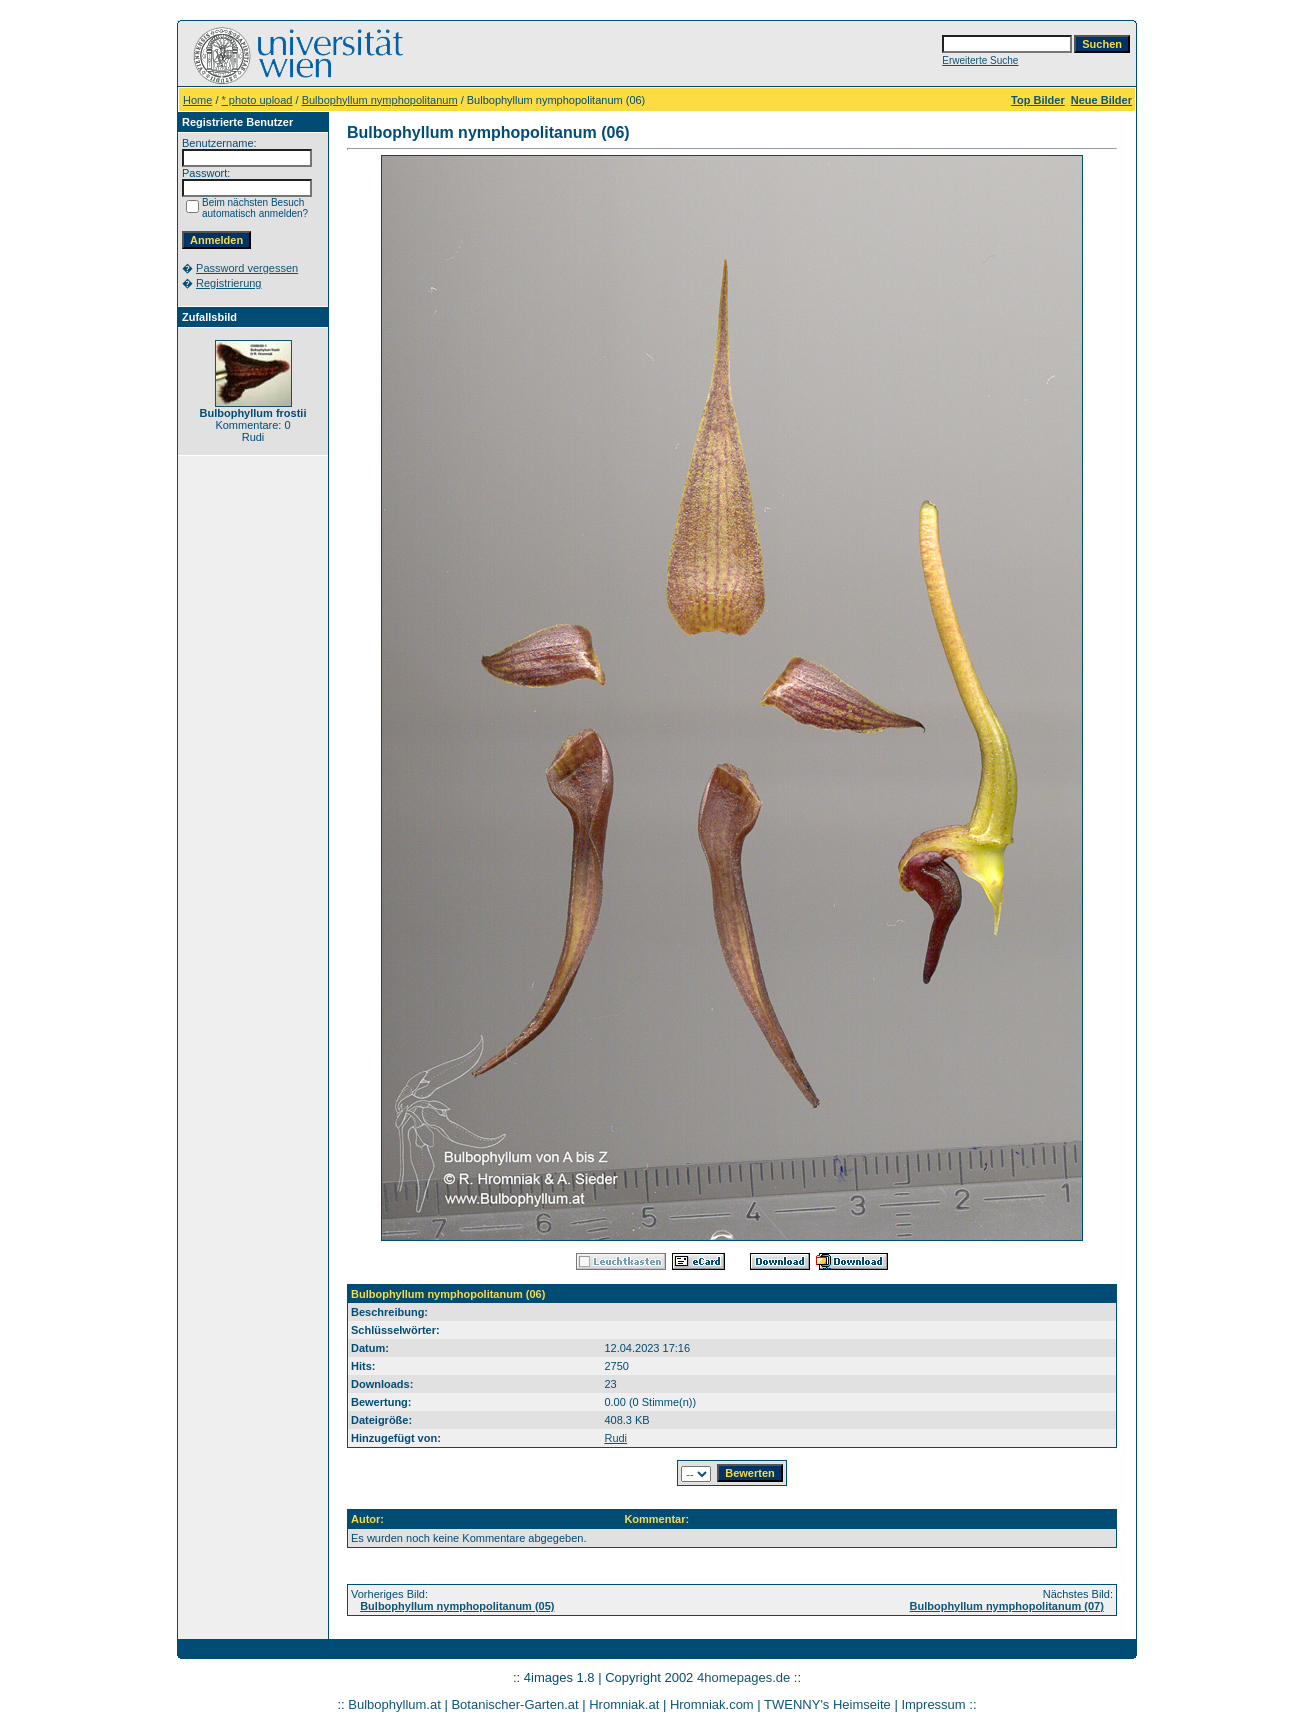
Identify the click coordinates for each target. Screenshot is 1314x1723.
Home (197, 100)
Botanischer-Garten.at (514, 1704)
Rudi (615, 1438)
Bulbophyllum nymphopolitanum (380, 100)
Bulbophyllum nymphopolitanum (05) (457, 1606)
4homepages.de (743, 1677)
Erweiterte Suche (980, 60)
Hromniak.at (624, 1704)
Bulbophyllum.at (394, 1704)
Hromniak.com (712, 1704)
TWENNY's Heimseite (827, 1704)
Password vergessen (247, 268)
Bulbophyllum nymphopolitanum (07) (1007, 1606)
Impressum (933, 1704)
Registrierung (228, 283)
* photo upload (257, 100)
